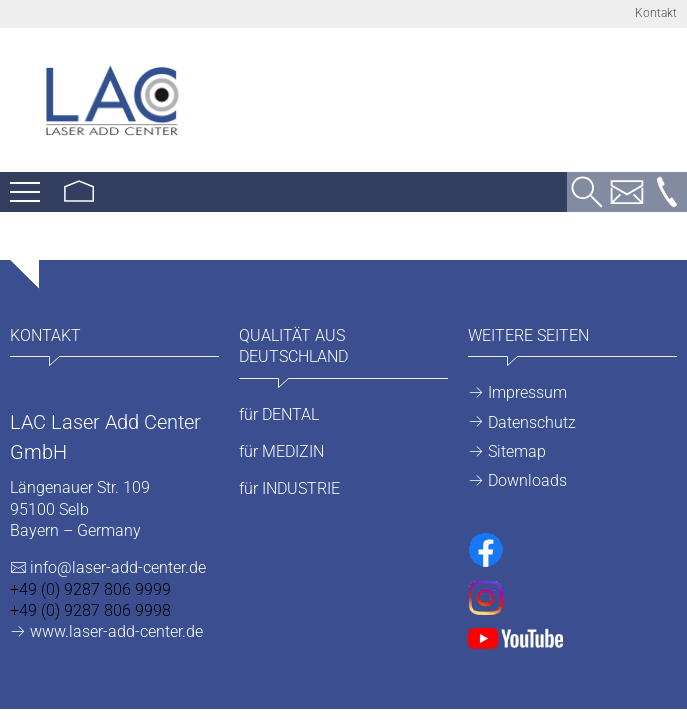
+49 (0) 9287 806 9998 (90, 610)
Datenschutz (532, 422)
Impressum (527, 392)
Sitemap (517, 451)
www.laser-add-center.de (116, 631)
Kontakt (656, 13)
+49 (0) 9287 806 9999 (90, 589)
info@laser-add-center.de (118, 567)
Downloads (527, 480)
